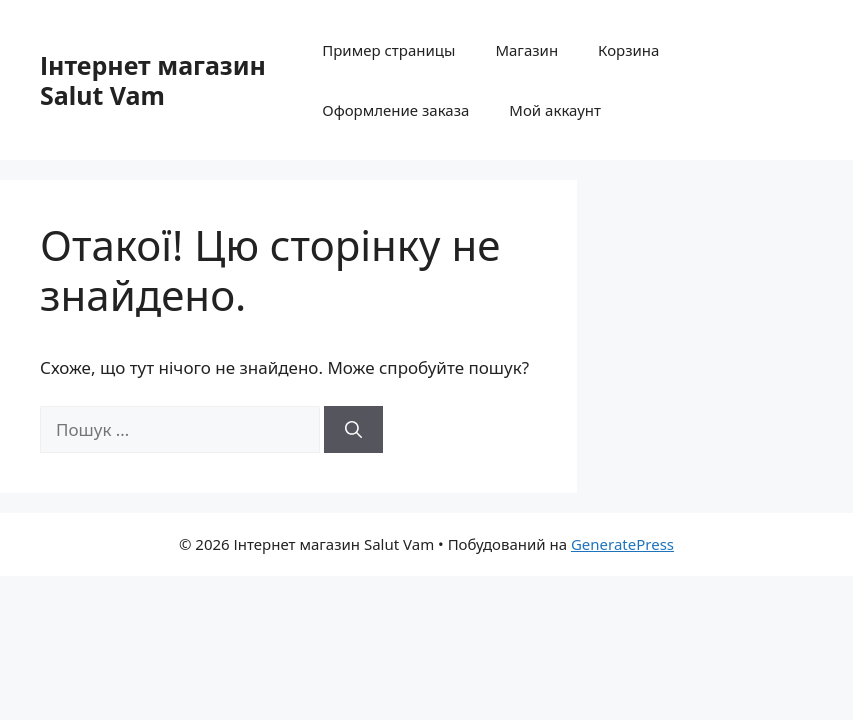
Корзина (628, 50)
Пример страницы (388, 50)
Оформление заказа (395, 110)
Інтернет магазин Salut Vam (153, 80)
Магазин (526, 50)
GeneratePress (622, 544)
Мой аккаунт (555, 110)
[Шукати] (353, 430)
